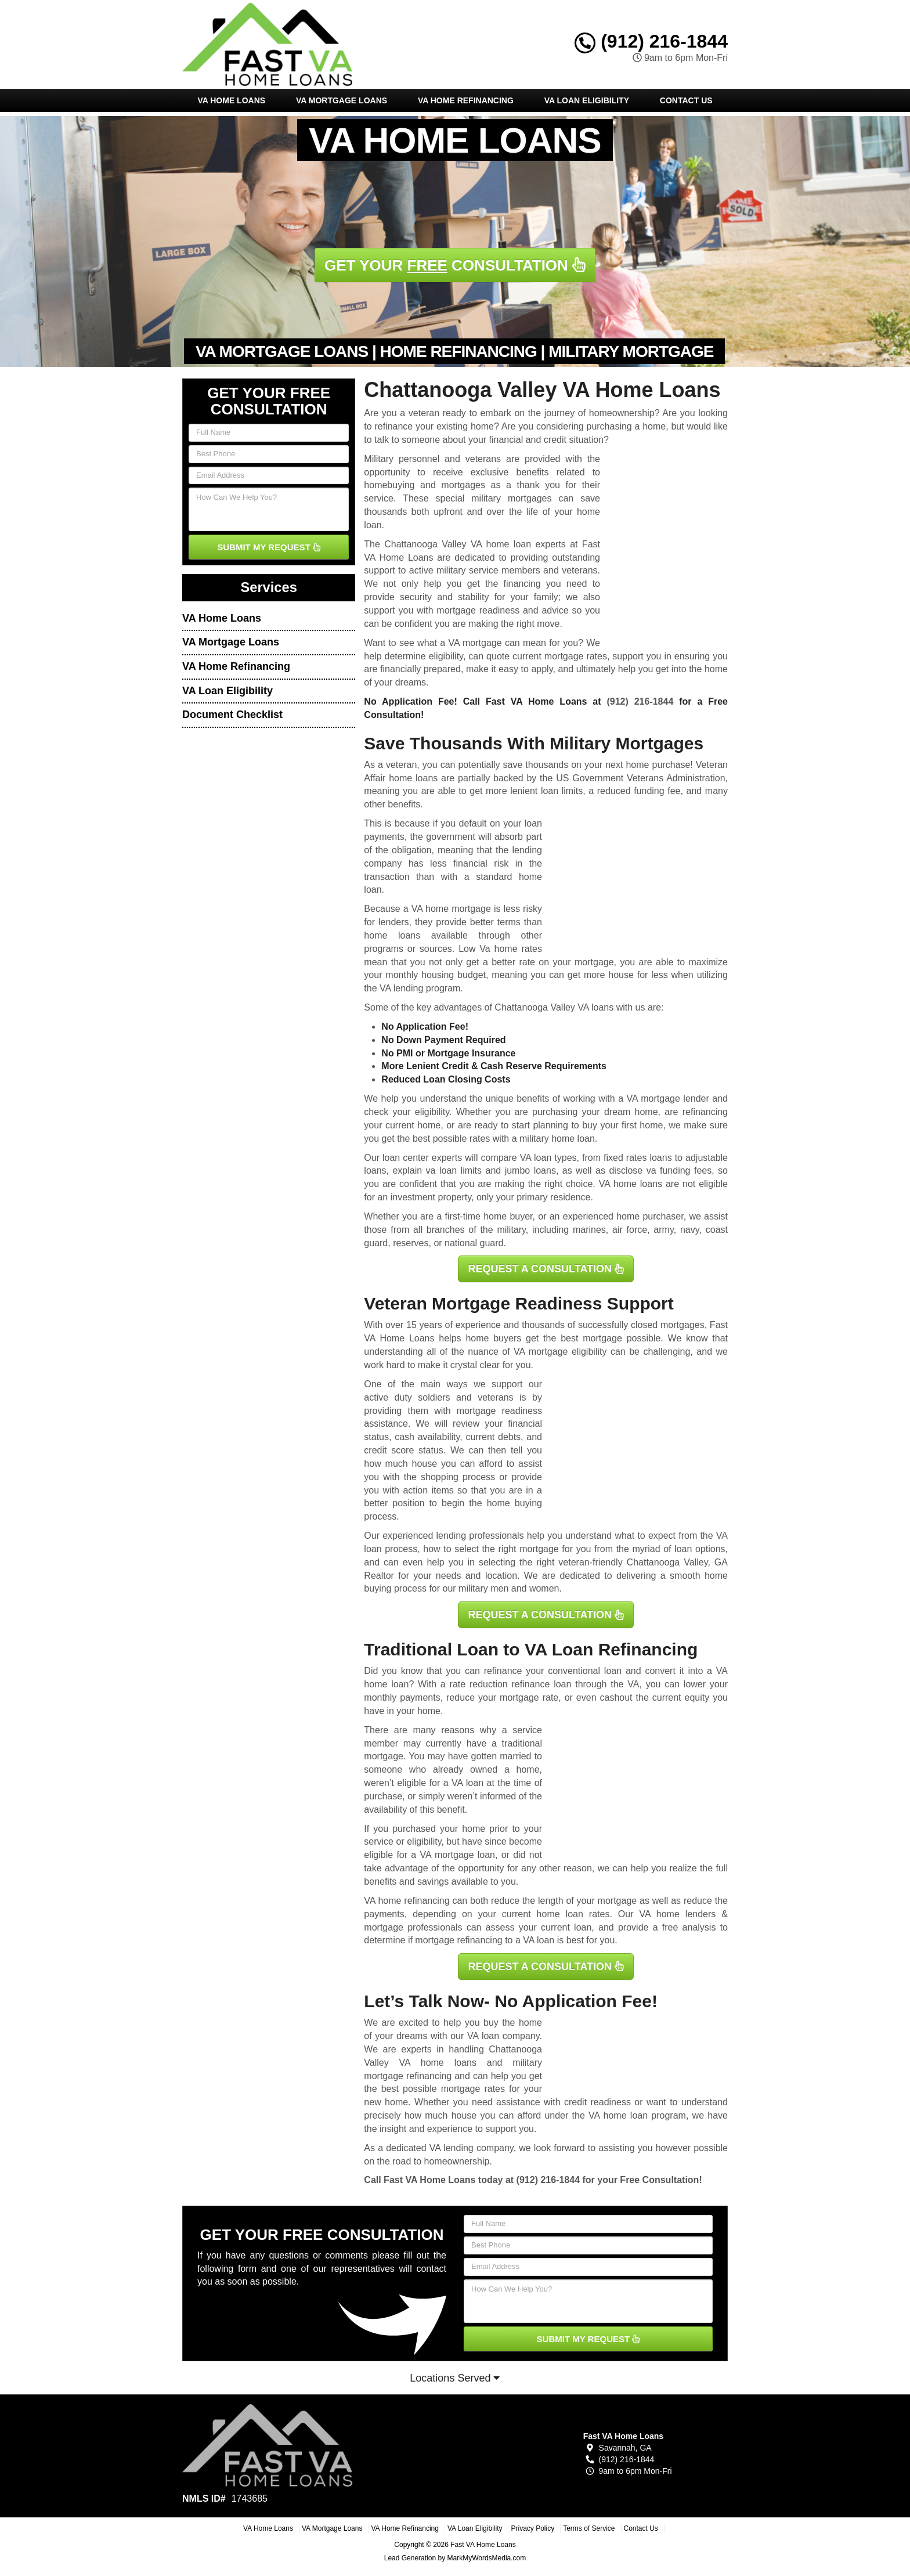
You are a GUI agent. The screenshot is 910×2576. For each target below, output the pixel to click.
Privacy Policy (532, 2528)
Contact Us (686, 100)
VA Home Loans (231, 100)
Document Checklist (232, 714)
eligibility (432, 1112)
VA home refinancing (406, 1901)
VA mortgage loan (457, 1855)
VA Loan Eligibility (586, 100)
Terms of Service (589, 2528)
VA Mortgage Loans (341, 100)
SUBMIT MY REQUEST (268, 547)
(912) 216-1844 (651, 41)
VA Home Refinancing (466, 100)
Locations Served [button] (455, 2378)
